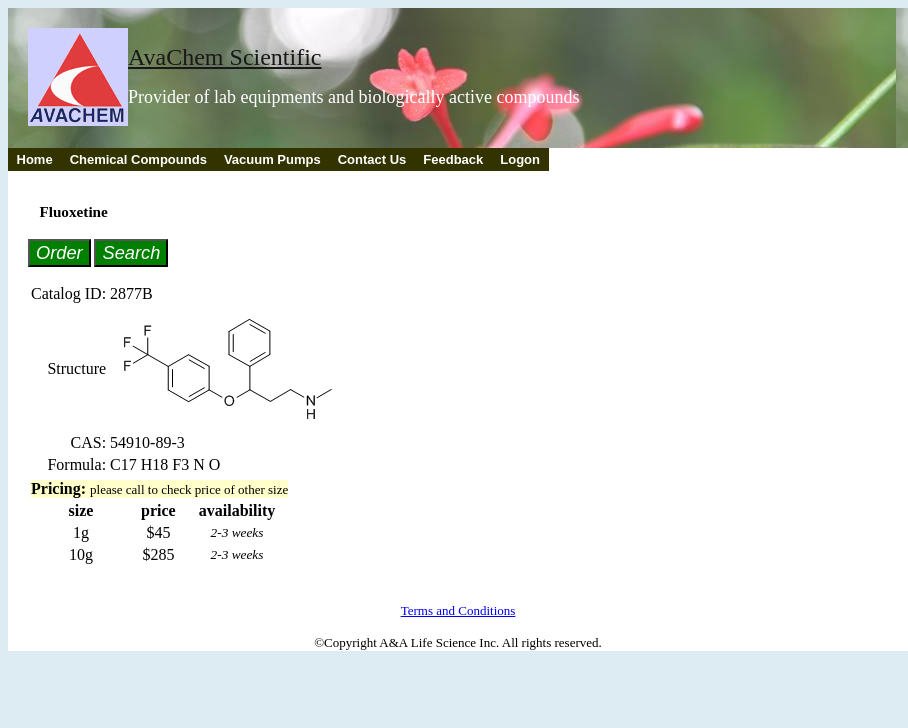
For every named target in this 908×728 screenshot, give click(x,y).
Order (59, 252)
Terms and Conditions (458, 610)
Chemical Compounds (138, 159)
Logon (520, 159)
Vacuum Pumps (272, 159)
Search (131, 252)
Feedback (453, 159)
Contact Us (372, 159)
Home (35, 159)
